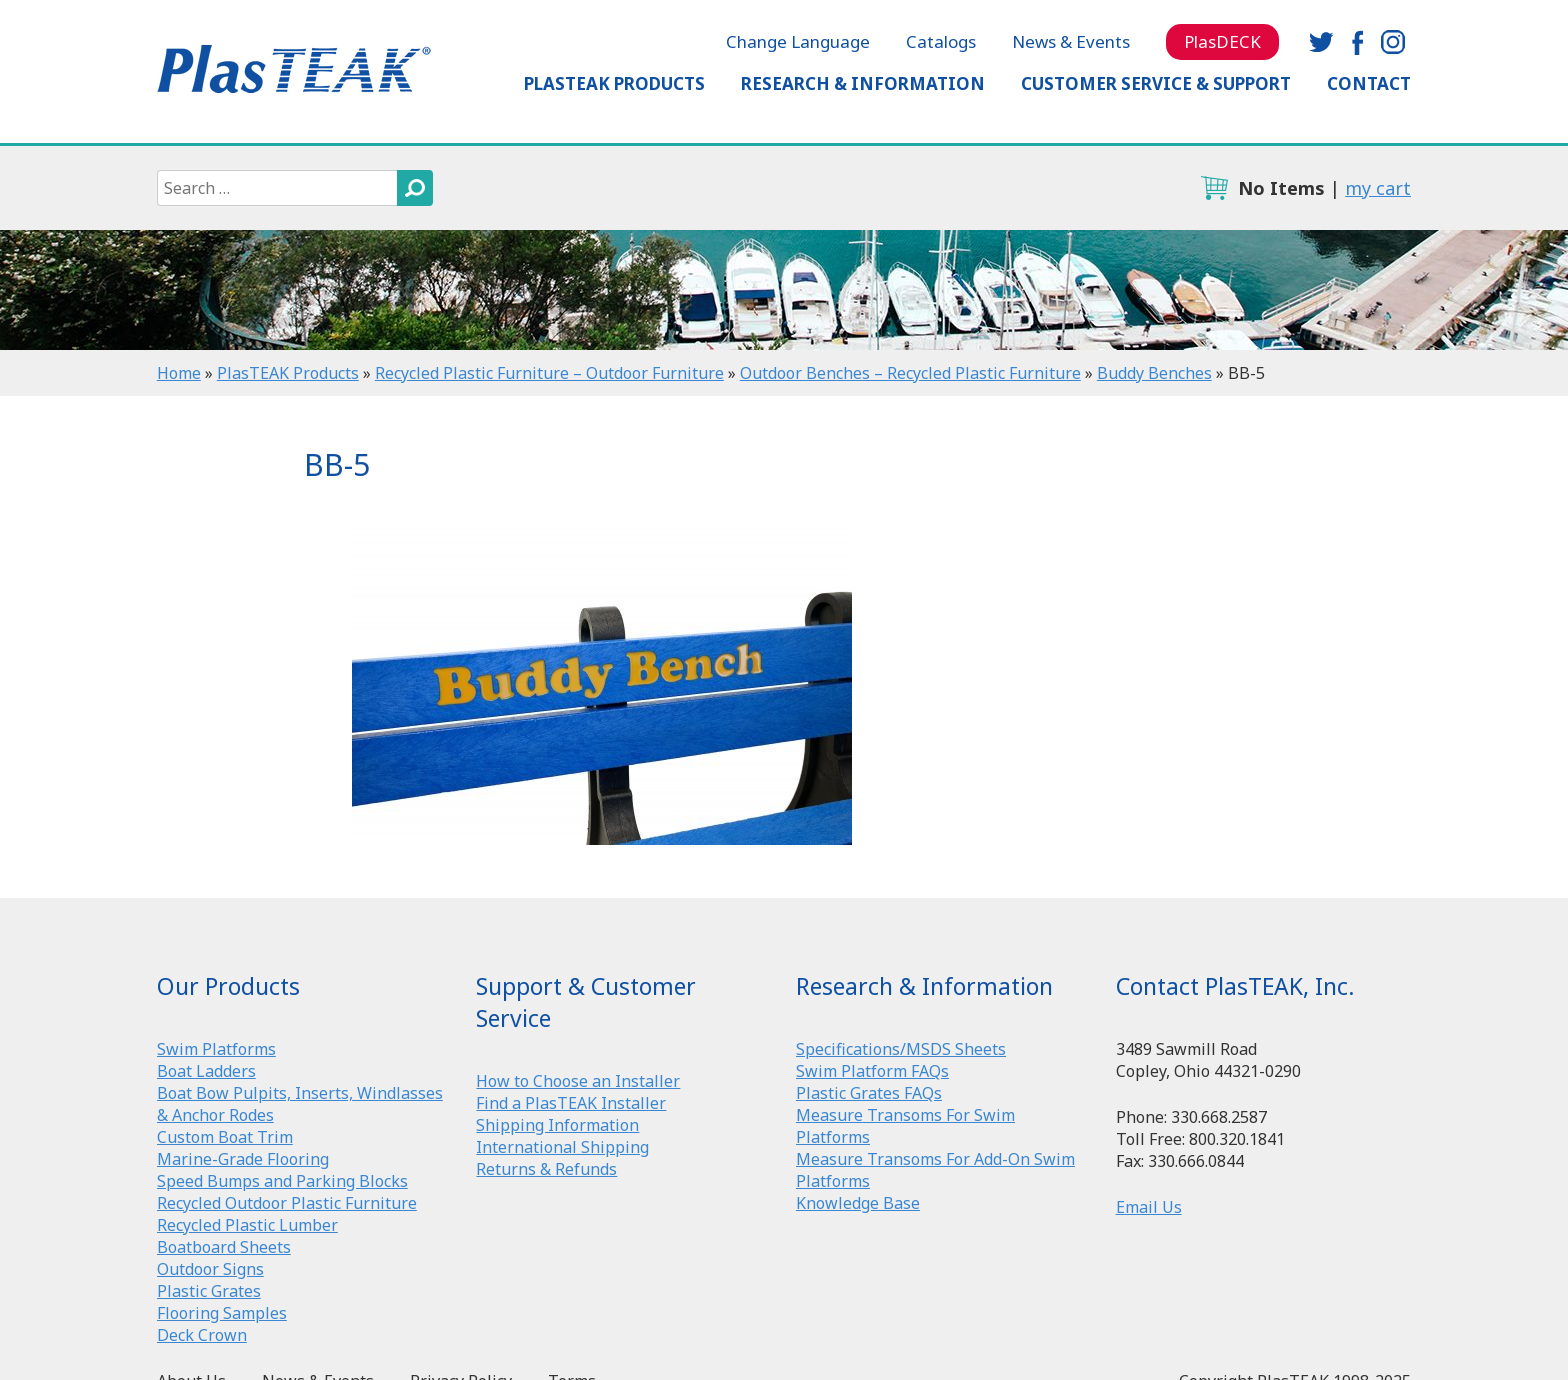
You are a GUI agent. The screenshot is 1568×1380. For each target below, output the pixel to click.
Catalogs (941, 41)
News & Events (1071, 41)
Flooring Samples (222, 1313)
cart (1214, 188)
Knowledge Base (858, 1203)
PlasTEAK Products (614, 83)
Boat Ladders (206, 1071)
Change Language (798, 41)
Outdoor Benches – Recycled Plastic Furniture (910, 373)
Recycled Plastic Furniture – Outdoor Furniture (549, 373)
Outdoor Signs (210, 1269)
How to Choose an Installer (578, 1081)
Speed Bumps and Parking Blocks (282, 1181)
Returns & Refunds (546, 1169)
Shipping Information (557, 1125)
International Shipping (562, 1147)
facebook (1357, 42)
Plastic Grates (209, 1291)
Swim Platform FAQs (872, 1071)
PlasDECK (1222, 41)
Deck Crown (202, 1335)
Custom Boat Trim (225, 1137)
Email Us (1149, 1207)
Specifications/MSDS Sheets (901, 1049)
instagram (1393, 42)
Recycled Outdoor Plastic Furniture (287, 1203)
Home (179, 373)
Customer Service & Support (1156, 83)
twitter (1321, 42)
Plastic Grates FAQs (869, 1093)
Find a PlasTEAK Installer (571, 1103)
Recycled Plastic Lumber (247, 1225)
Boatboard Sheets (224, 1247)
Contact (1369, 83)
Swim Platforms (216, 1049)
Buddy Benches (1154, 373)
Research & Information (863, 83)
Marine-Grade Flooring (243, 1159)
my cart (1378, 188)
